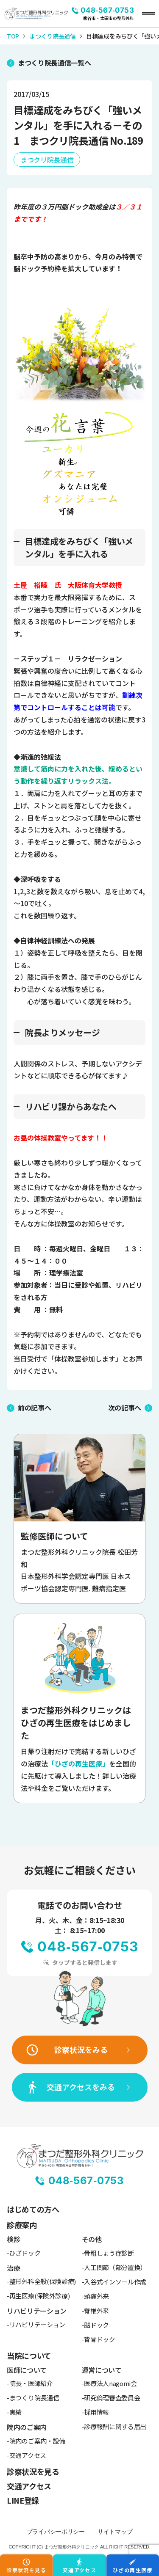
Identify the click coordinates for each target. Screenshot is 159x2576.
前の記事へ (34, 1407)
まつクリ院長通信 (46, 159)
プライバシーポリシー (56, 2531)
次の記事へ (124, 1407)
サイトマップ (115, 2531)
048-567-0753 (107, 10)
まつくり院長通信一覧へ (54, 63)
